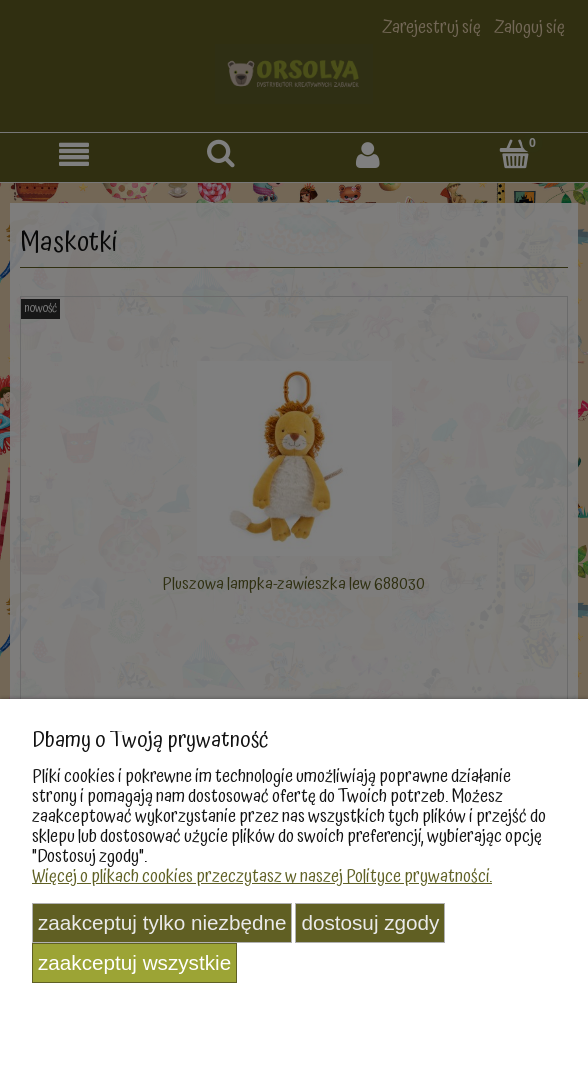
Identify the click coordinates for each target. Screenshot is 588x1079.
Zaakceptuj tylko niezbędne (162, 922)
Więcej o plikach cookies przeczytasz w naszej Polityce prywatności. (262, 876)
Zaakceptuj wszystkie (134, 962)
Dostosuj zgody (370, 922)
